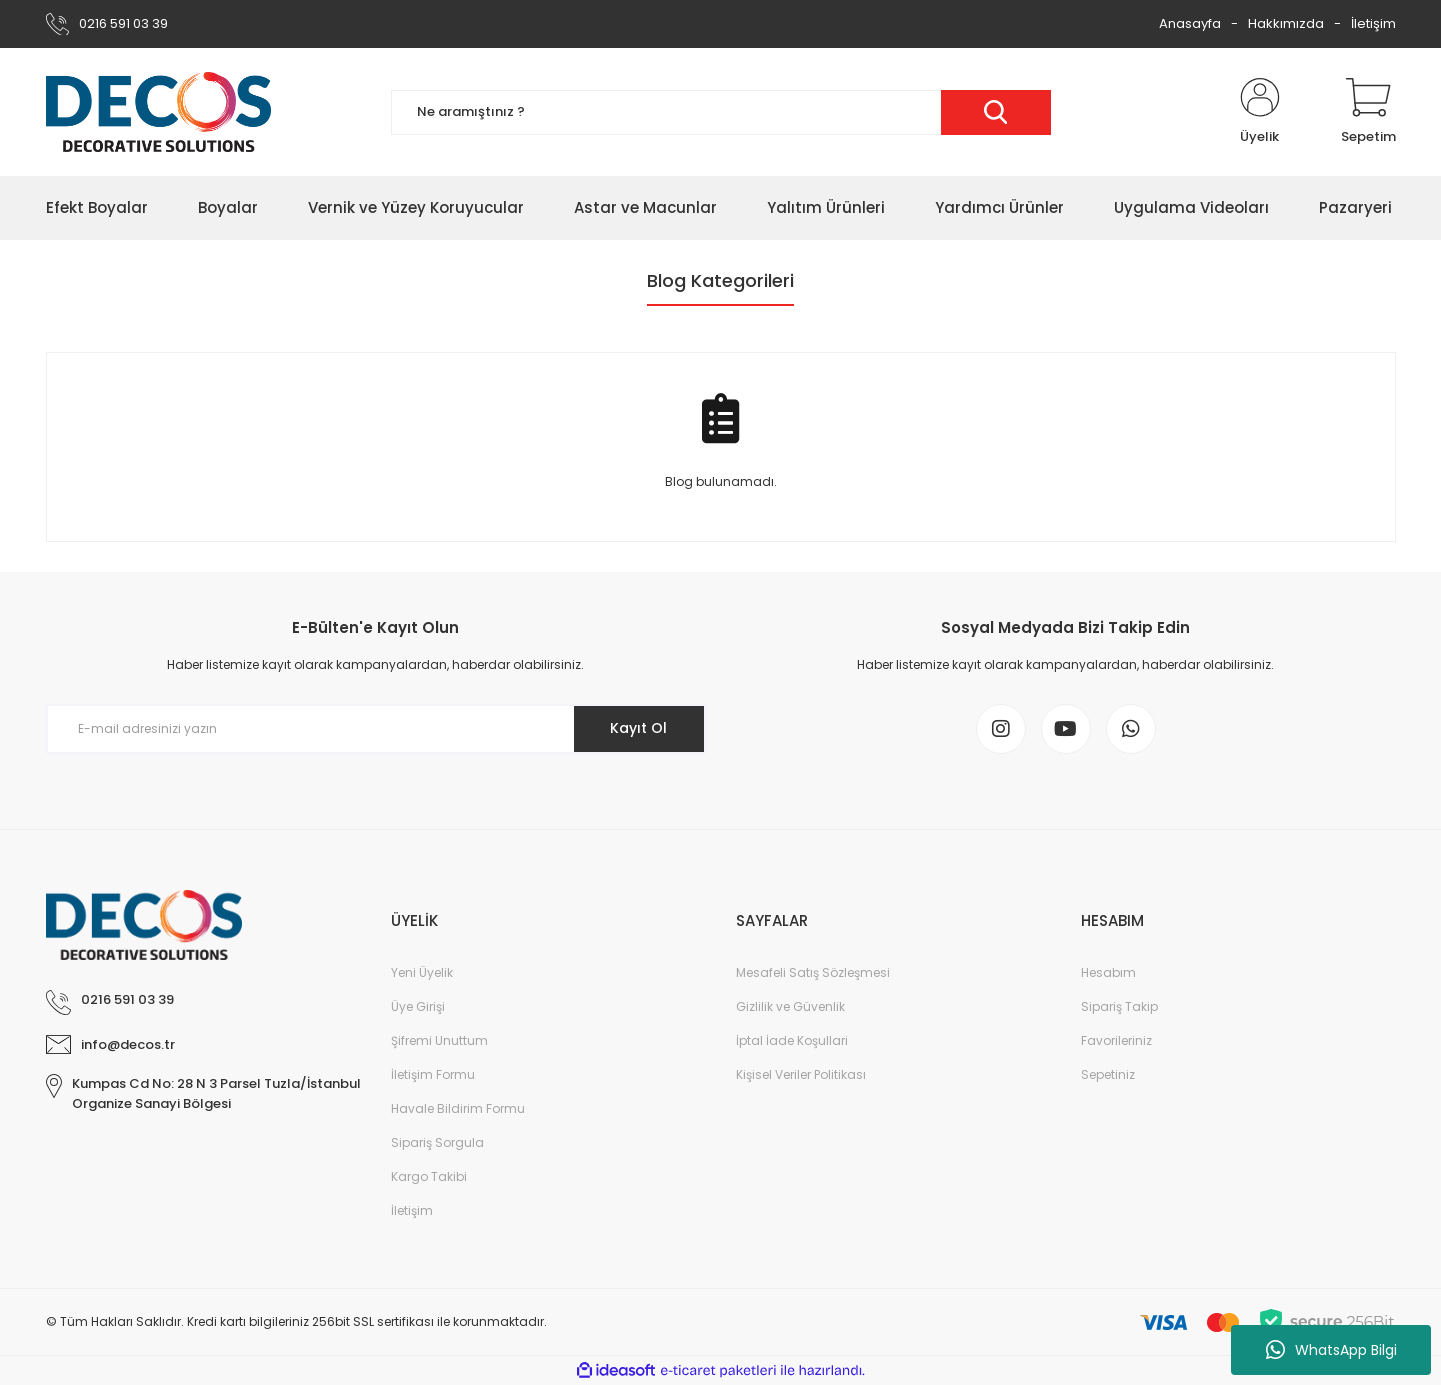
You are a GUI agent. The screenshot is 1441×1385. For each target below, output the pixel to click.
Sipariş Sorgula (437, 1142)
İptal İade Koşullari (792, 1040)
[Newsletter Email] (376, 729)
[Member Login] (1260, 112)
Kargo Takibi (429, 1176)
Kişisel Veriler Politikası (801, 1074)
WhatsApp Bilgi (1331, 1350)
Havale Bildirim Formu (458, 1108)
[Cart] (1368, 112)
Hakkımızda (1286, 23)
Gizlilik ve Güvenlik (790, 1006)
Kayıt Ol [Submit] (638, 728)
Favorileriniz (1116, 1040)
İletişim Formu (433, 1074)
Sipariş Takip (1119, 1006)
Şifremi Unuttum (439, 1040)
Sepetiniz (1108, 1074)
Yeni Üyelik (422, 972)
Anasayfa (1190, 23)
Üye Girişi (418, 1006)
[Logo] (158, 112)
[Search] (721, 112)
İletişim (1373, 23)
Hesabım (1108, 972)
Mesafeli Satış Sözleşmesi (813, 972)
